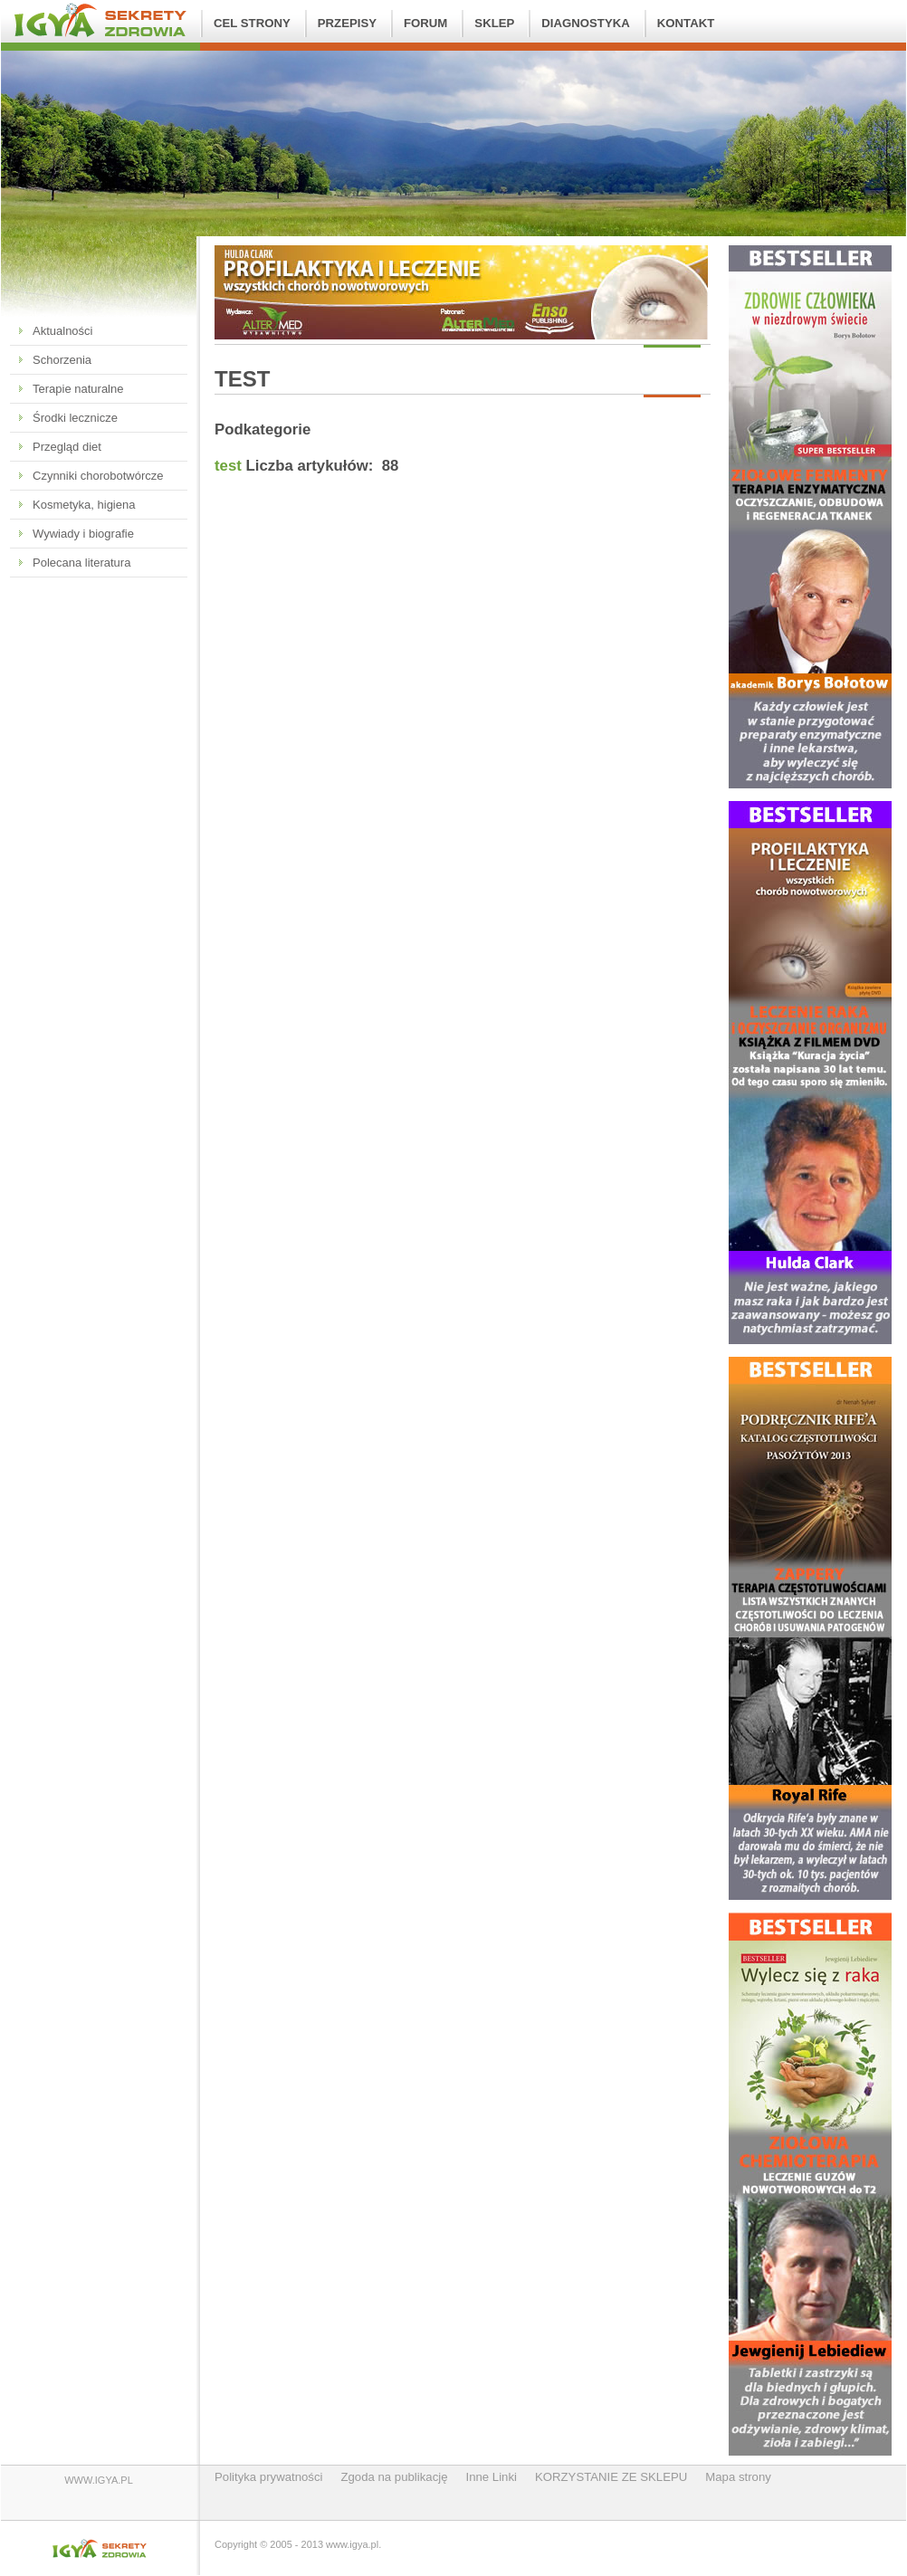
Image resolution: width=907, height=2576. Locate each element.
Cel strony (252, 23)
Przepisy (347, 23)
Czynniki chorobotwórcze (98, 475)
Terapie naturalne (78, 389)
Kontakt (685, 23)
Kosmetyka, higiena (84, 504)
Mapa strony (738, 2477)
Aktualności (62, 331)
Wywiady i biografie (83, 533)
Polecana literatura (81, 562)
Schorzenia (62, 360)
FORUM (425, 23)
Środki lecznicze (75, 418)
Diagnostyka (585, 23)
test (228, 465)
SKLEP (494, 23)
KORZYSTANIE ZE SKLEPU (611, 2477)
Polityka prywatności (268, 2477)
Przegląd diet (67, 446)
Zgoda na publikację (393, 2477)
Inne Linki (491, 2477)
